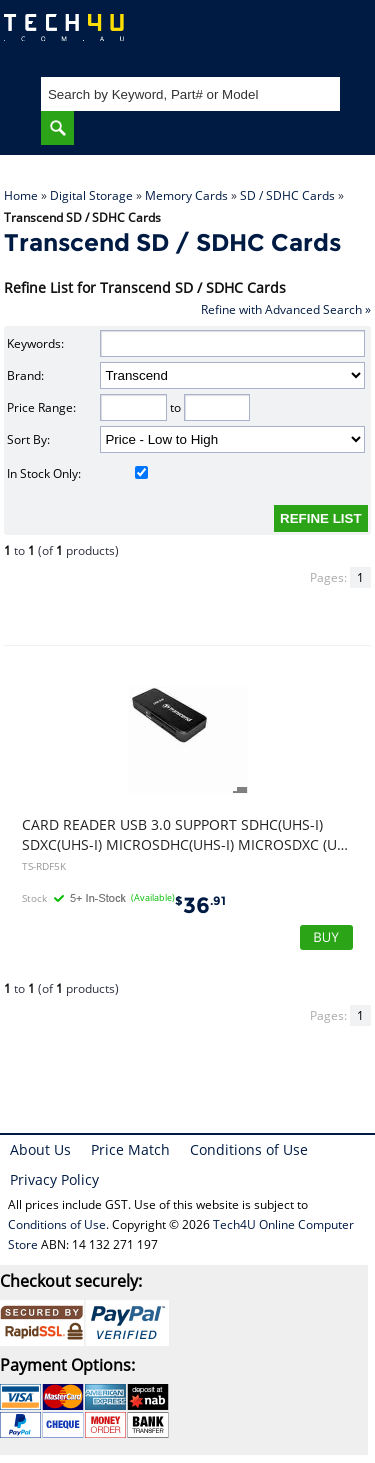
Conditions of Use (249, 1149)
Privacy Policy (54, 1179)
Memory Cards (186, 195)
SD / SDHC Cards (287, 195)
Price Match (130, 1149)
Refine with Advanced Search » (286, 309)
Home (21, 195)
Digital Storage (91, 195)
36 (200, 905)
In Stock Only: (77, 473)
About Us (40, 1149)
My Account (279, 35)
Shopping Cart (340, 35)
